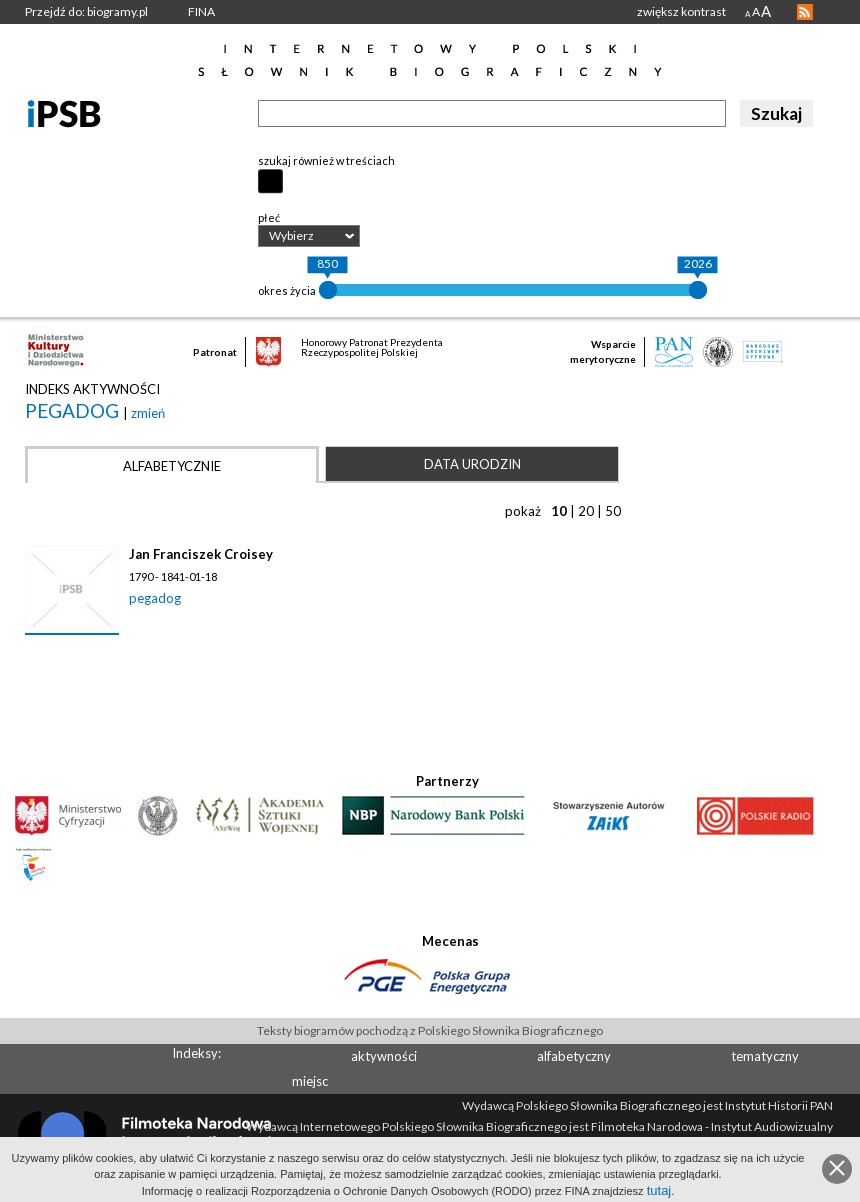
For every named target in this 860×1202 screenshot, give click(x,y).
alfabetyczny (574, 1056)
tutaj (659, 1190)
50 (613, 511)
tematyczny (765, 1056)
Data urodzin (472, 464)
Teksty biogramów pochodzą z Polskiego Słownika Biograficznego (430, 1030)
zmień (148, 413)
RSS (805, 12)
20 (586, 511)
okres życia (287, 290)
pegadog (74, 410)
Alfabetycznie (172, 466)
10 (559, 511)
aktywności (384, 1056)
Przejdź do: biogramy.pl (86, 11)
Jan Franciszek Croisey (201, 554)
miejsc (310, 1081)
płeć (269, 217)
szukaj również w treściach (326, 160)
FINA (201, 11)
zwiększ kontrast (681, 11)
